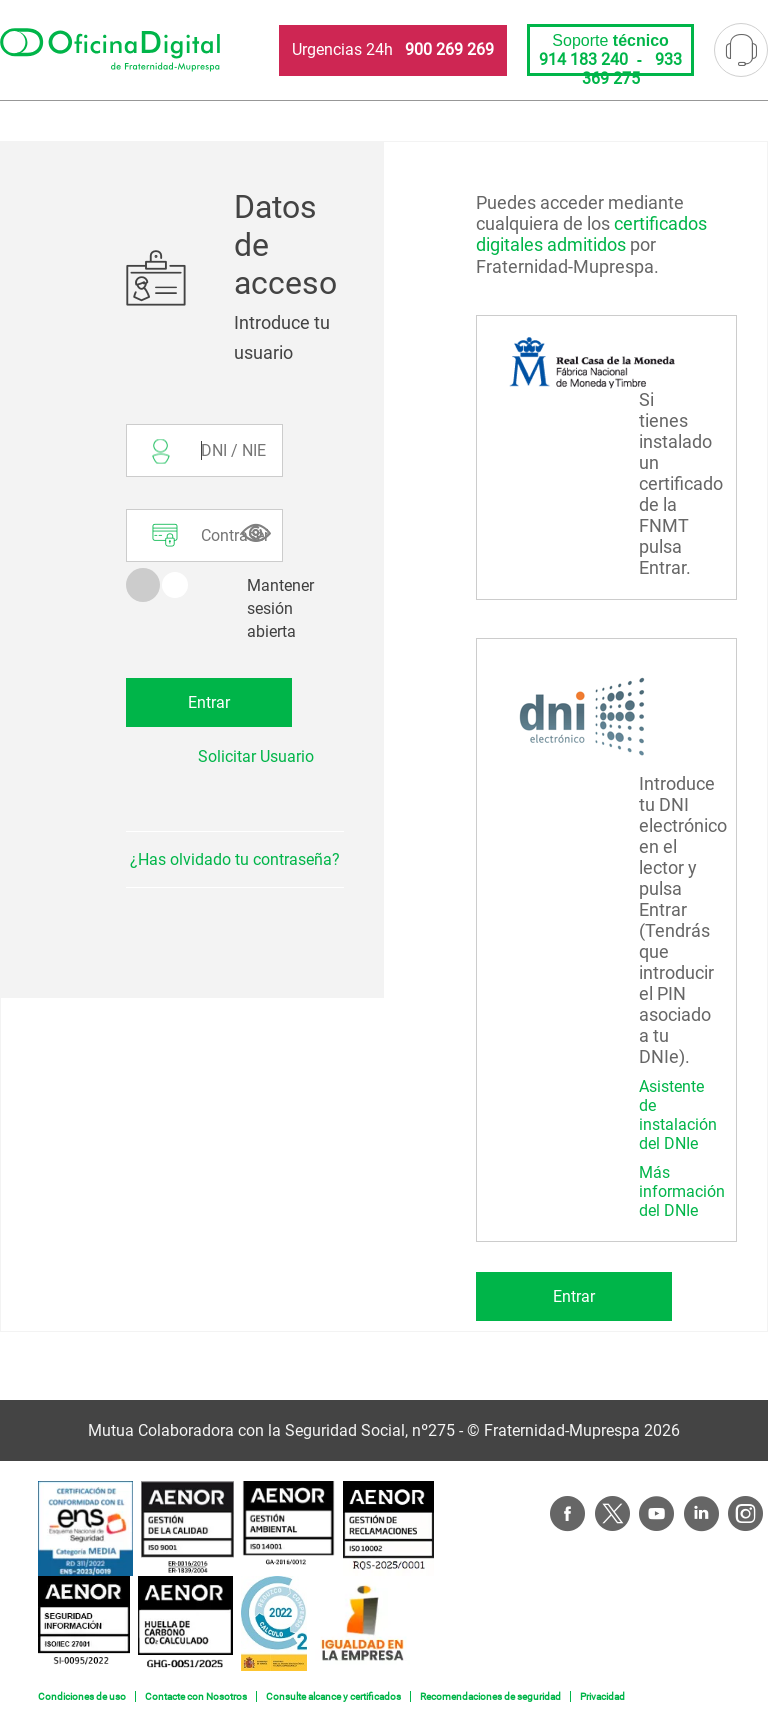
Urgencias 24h (393, 49)
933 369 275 (632, 69)
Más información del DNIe (682, 1191)
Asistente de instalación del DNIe (678, 1115)
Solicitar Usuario (256, 756)
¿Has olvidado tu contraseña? (235, 859)
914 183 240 (583, 59)
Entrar (574, 1296)
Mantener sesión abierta (280, 608)
